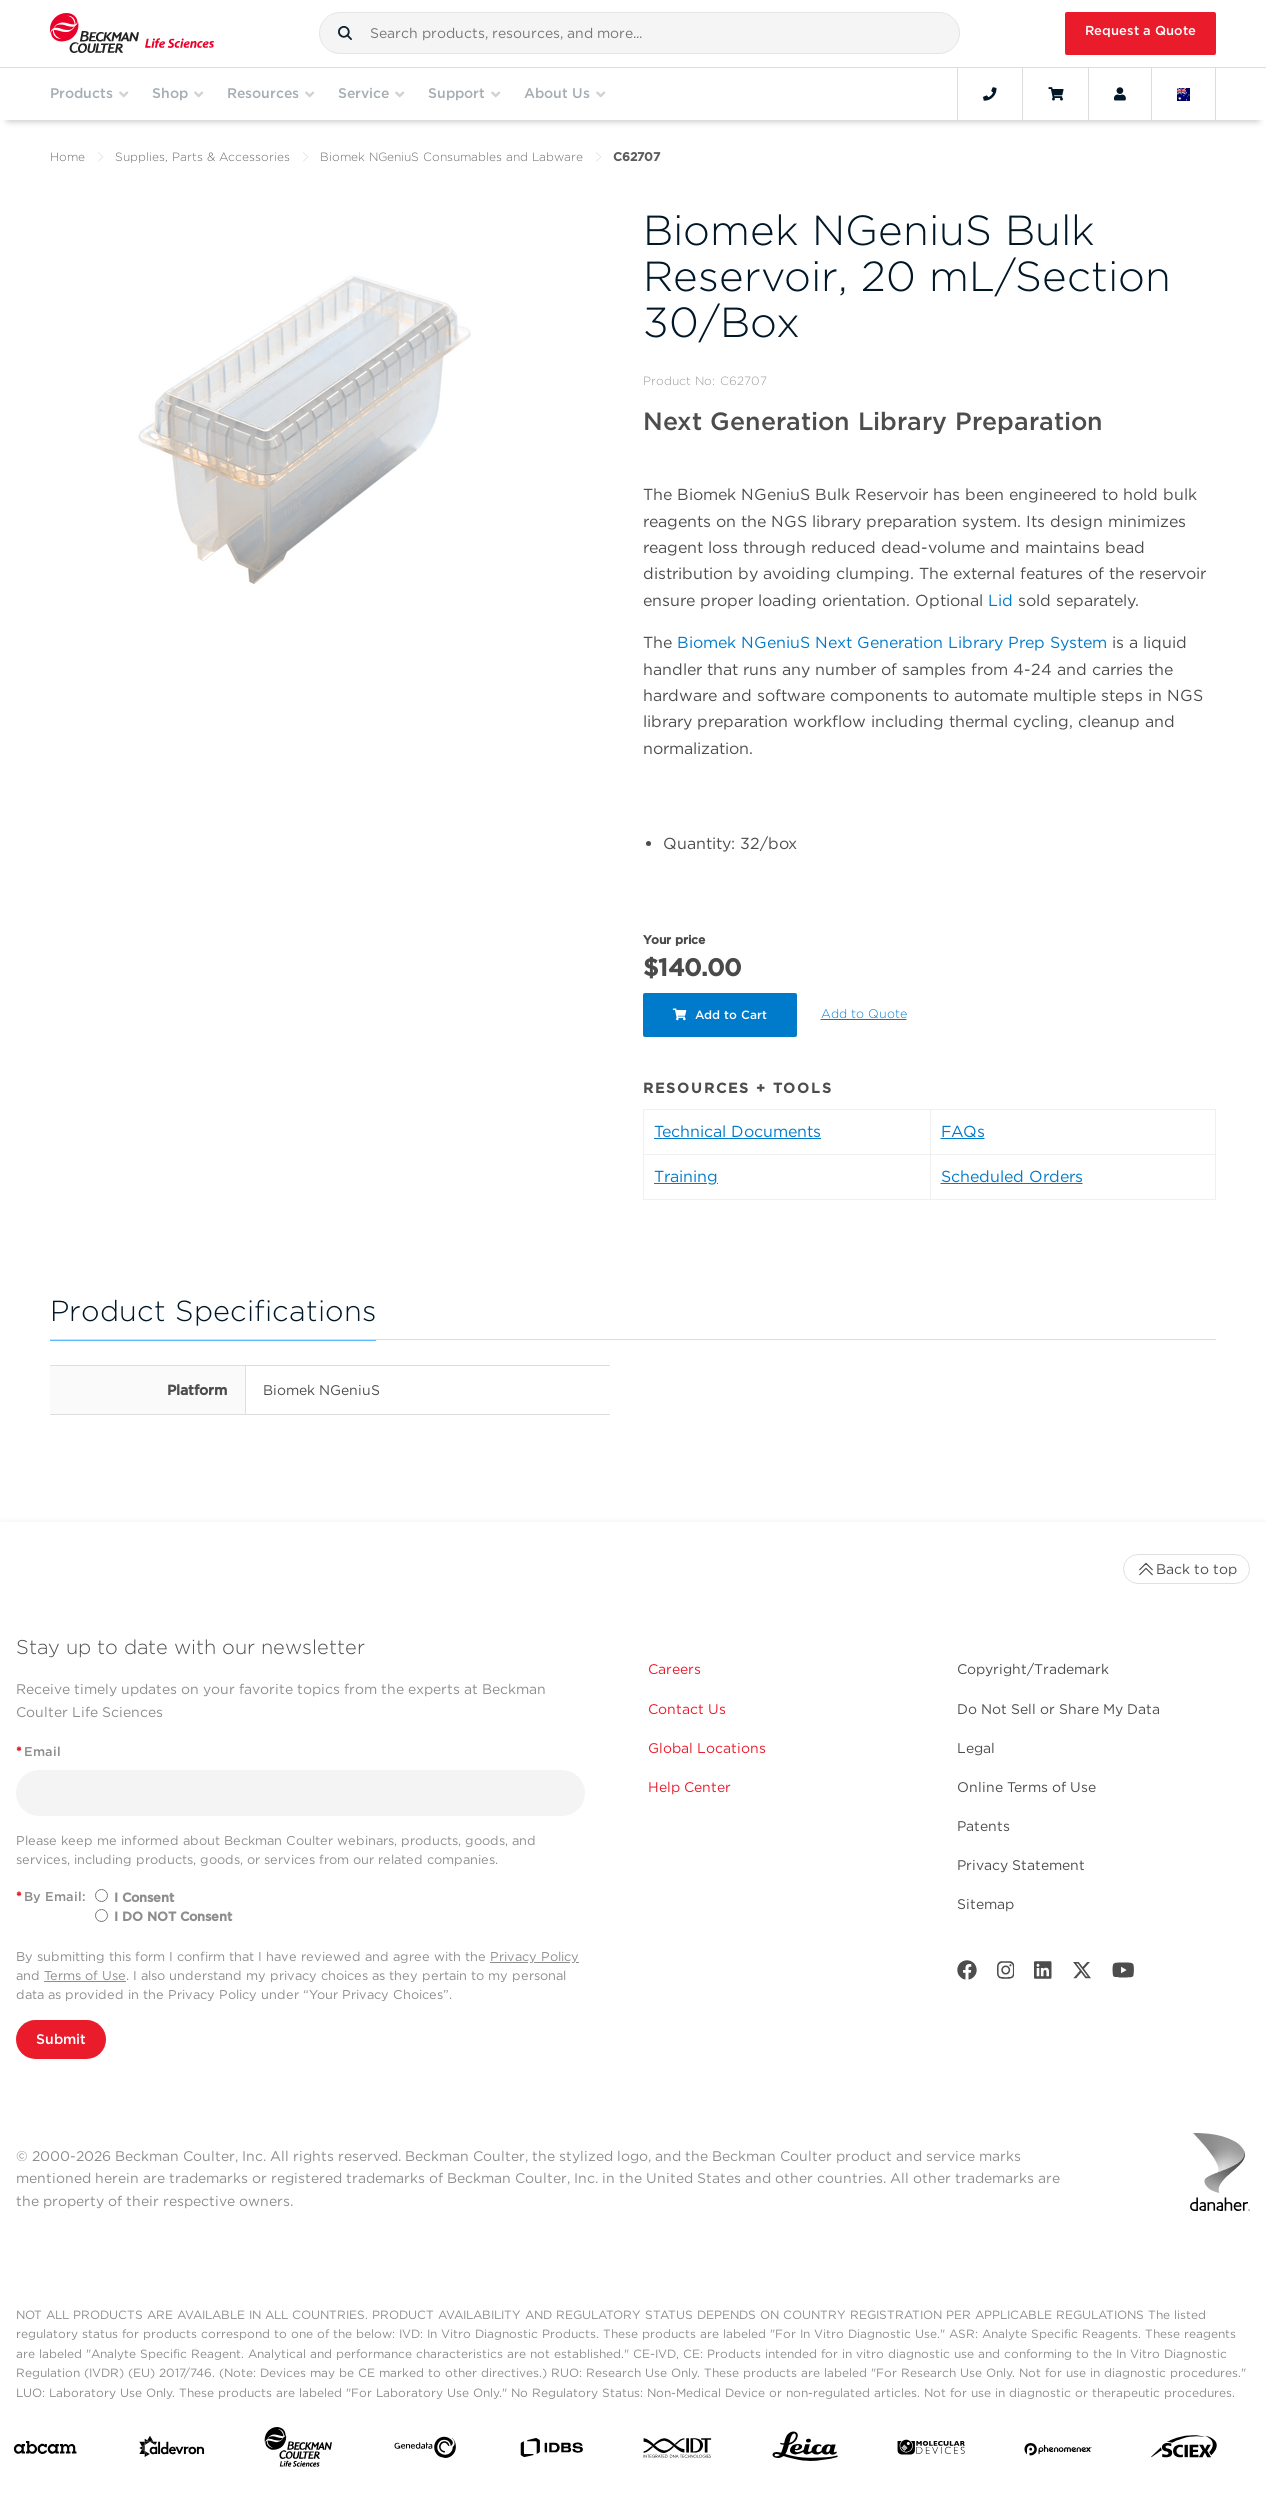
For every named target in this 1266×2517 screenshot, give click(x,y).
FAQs (963, 1131)
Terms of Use (85, 1975)
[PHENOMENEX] (1058, 2451)
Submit (61, 2039)
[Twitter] (1082, 1974)
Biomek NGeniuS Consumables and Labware (451, 156)
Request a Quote (1140, 30)
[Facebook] (967, 1974)
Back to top (1186, 1569)
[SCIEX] (1184, 2451)
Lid (1000, 600)
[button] (345, 33)
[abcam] (45, 2451)
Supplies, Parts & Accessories (202, 156)
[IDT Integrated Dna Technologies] (678, 2452)
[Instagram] (1006, 1974)
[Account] (1120, 94)
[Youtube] (1123, 1974)
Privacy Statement (1021, 1865)
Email (38, 1751)
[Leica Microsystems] (805, 2451)
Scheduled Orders (1012, 1176)
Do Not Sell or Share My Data (1058, 1709)
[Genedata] (425, 2451)
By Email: (51, 1896)
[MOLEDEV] (931, 2451)
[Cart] (1055, 94)
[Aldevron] (172, 2451)
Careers (674, 1669)
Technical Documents (737, 1131)
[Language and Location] (1184, 94)
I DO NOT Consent (173, 1916)
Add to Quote (864, 1013)
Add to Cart (720, 1014)
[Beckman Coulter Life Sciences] (298, 2451)
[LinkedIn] (1043, 1974)
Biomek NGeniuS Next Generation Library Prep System (892, 642)
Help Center (689, 1787)
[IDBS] (551, 2452)
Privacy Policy (534, 1956)
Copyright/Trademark (1033, 1669)
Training (686, 1176)
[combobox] (639, 33)
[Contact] (990, 94)
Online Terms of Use (1026, 1787)
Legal (976, 1748)
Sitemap (985, 1904)
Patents (983, 1826)
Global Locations (707, 1748)
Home (67, 156)
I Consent (144, 1897)
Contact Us (687, 1709)
